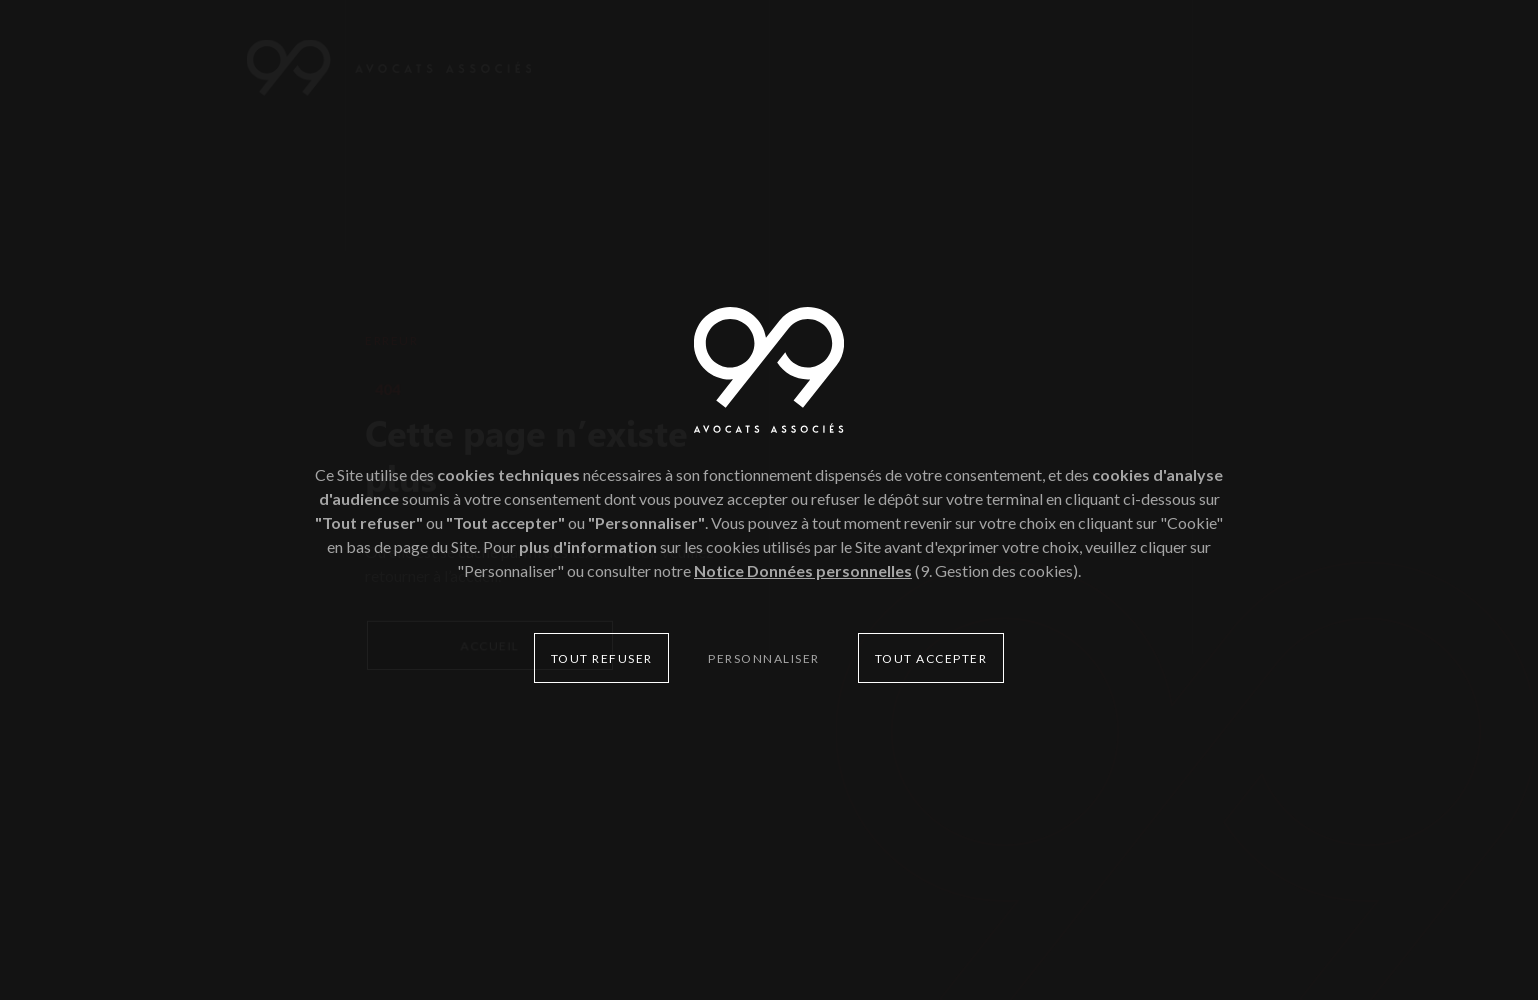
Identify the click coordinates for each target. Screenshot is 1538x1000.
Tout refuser (602, 658)
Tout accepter (931, 658)
